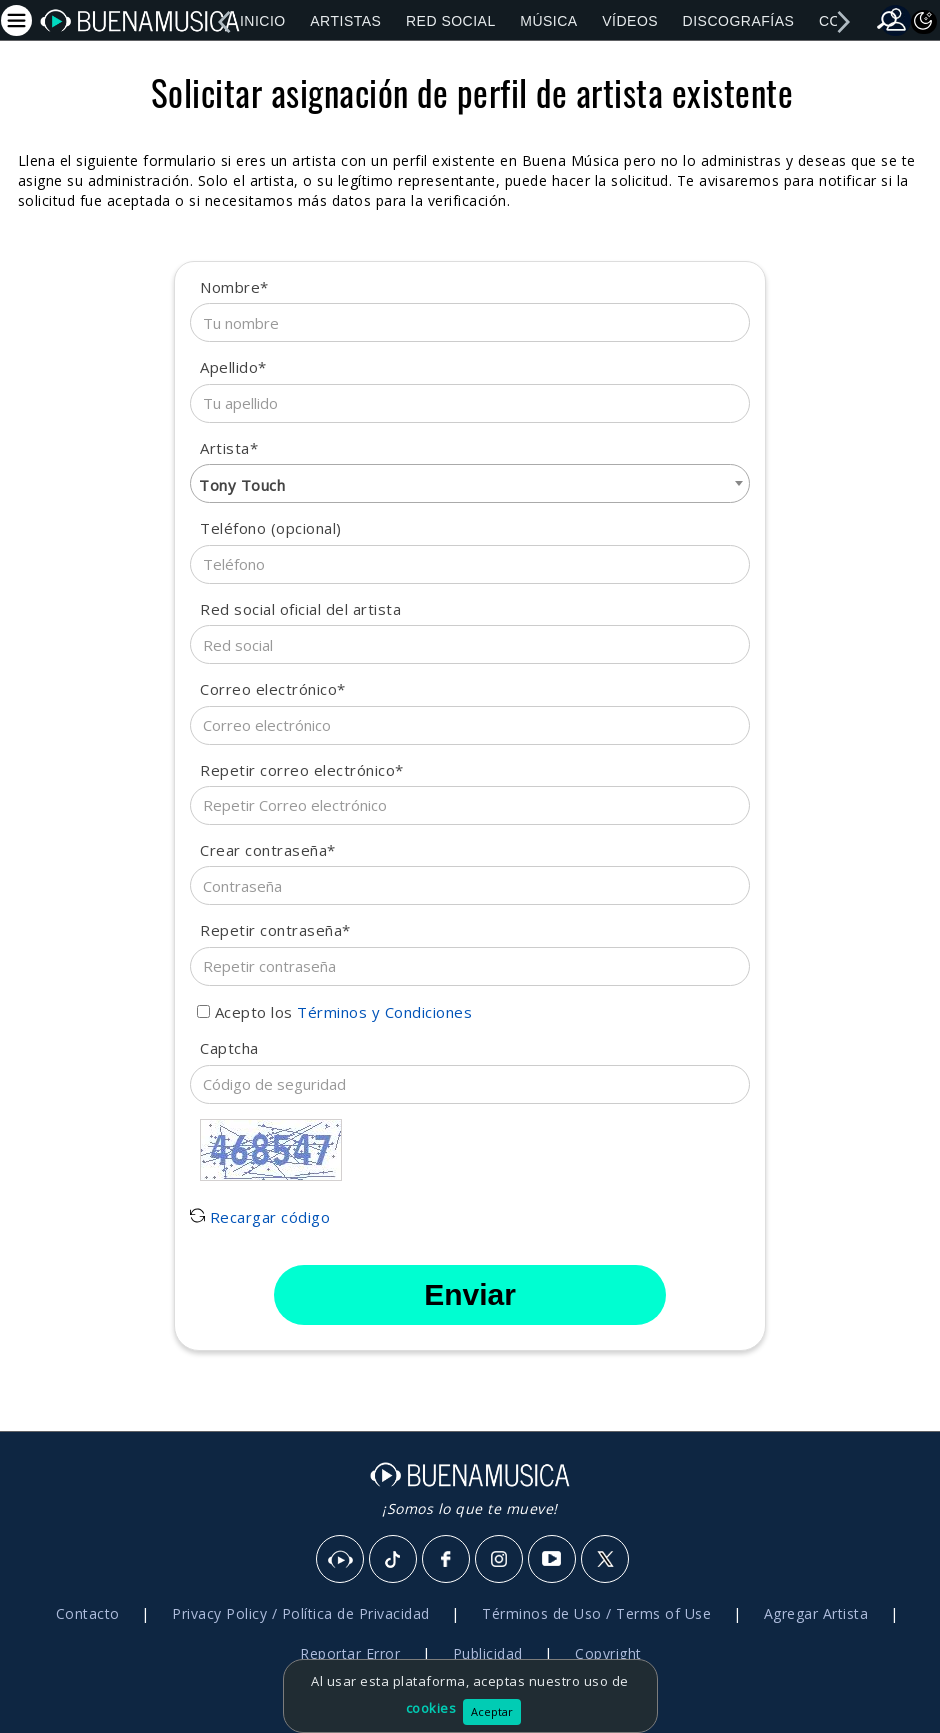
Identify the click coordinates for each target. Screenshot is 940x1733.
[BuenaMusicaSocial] (341, 1560)
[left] (224, 22)
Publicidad (488, 1653)
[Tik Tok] (394, 1560)
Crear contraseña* (268, 850)
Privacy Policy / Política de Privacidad (301, 1613)
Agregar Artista (816, 1613)
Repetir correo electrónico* (302, 770)
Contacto (88, 1613)
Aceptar (492, 1711)
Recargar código (260, 1217)
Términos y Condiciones (384, 1012)
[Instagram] (500, 1560)
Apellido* (233, 367)
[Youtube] (553, 1560)
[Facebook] (447, 1560)
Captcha (229, 1048)
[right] (843, 22)
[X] (606, 1560)
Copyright (608, 1653)
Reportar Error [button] (350, 1653)
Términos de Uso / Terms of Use (596, 1613)
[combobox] (470, 483)
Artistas (345, 21)
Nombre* (234, 287)
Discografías (739, 21)
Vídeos (630, 21)
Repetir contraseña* (275, 930)
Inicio (263, 21)
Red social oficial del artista (300, 609)
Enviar (470, 1294)
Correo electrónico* (273, 689)
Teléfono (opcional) (271, 528)
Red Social (451, 21)
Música (548, 21)
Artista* (229, 448)
